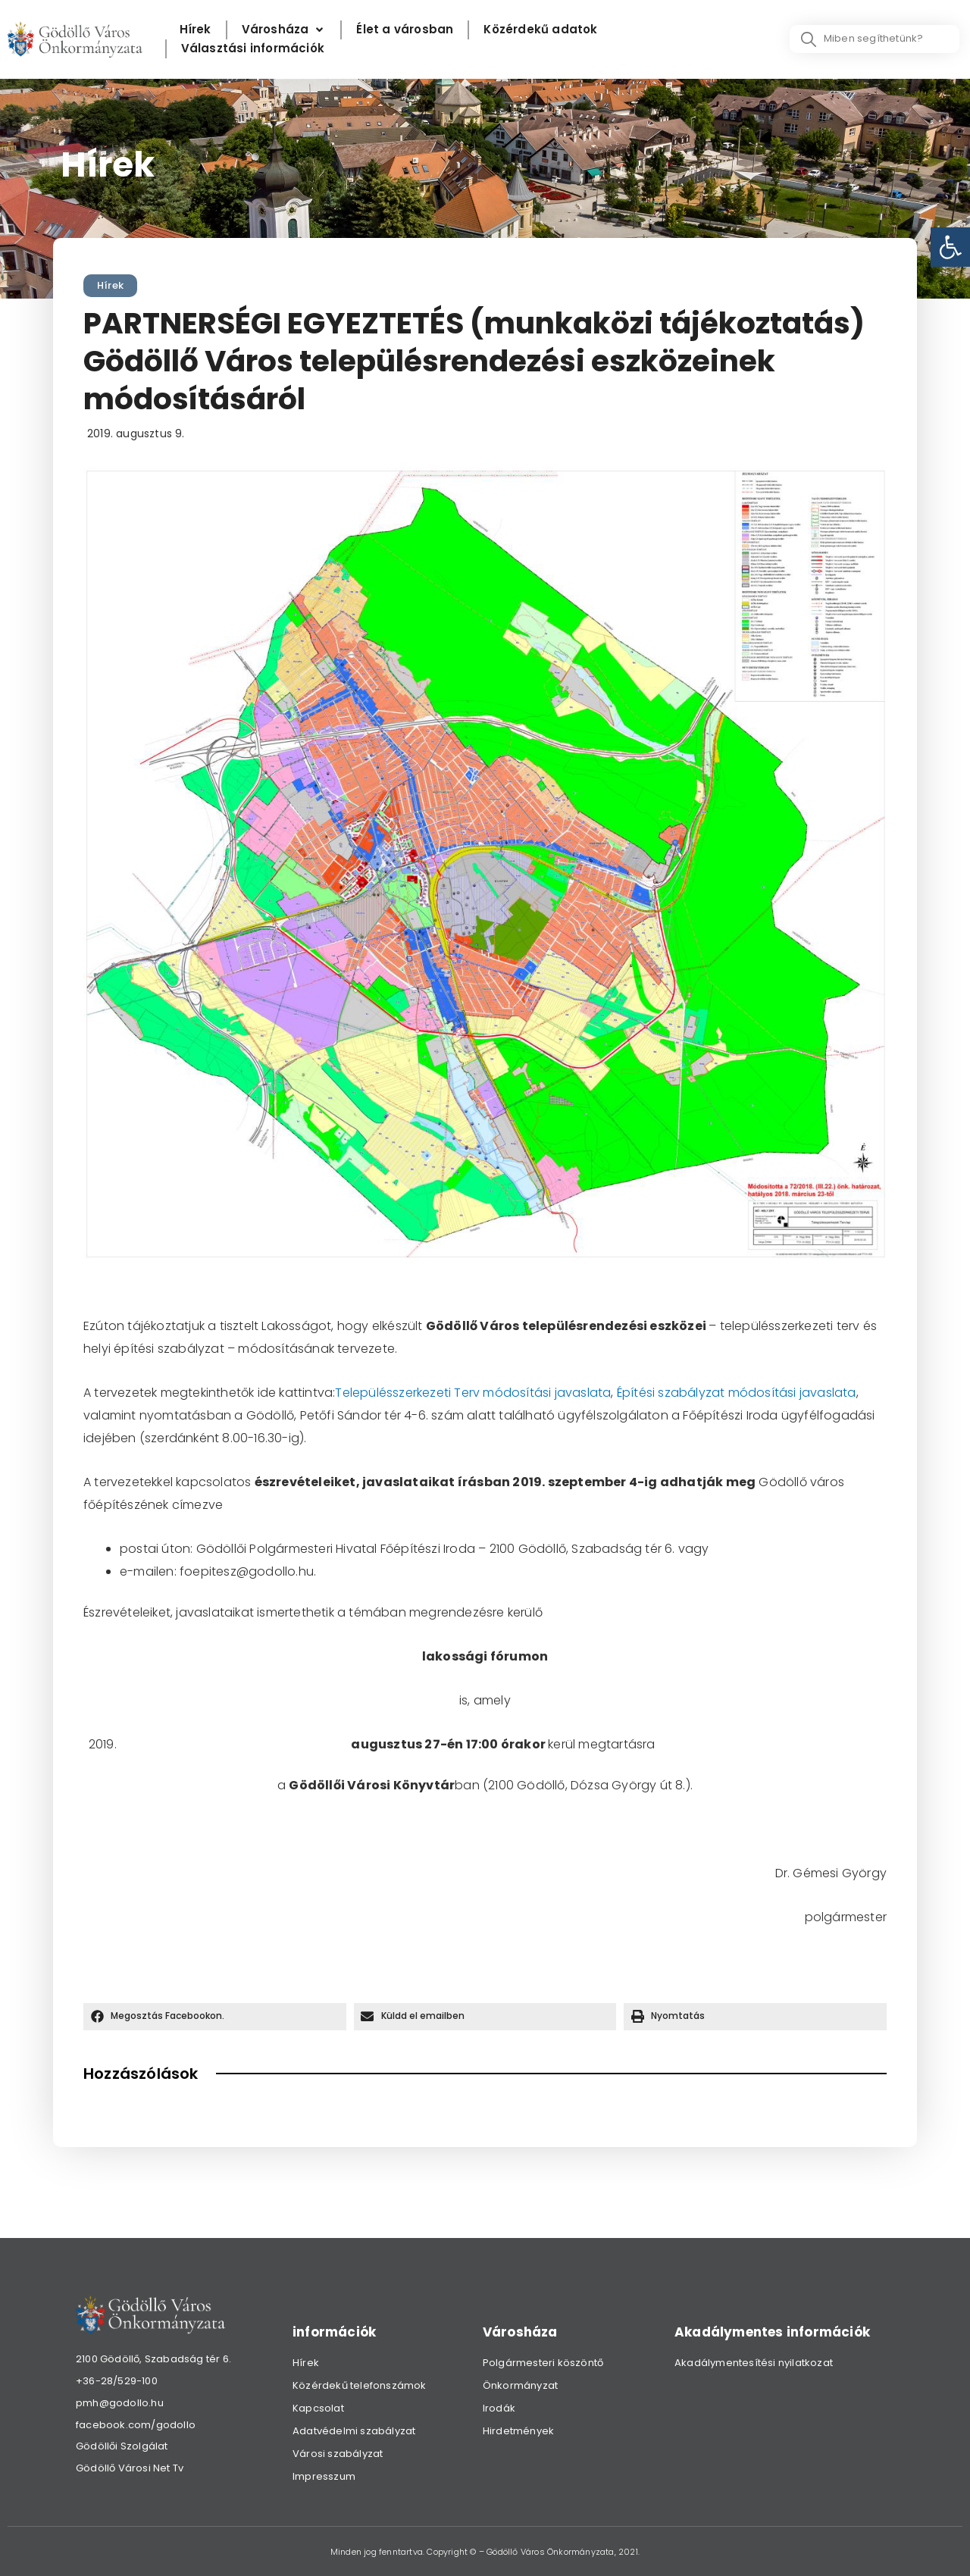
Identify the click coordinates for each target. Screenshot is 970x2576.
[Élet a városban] (405, 29)
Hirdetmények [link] (518, 2431)
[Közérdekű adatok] (540, 29)
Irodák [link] (499, 2408)
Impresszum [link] (324, 2476)
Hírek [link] (110, 285)
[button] (214, 2016)
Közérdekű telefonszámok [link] (360, 2385)
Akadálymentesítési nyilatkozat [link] (753, 2362)
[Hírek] (195, 29)
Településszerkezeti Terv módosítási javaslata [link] (473, 1392)
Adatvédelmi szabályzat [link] (354, 2431)
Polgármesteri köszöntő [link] (543, 2362)
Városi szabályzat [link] (338, 2453)
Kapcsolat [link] (318, 2408)
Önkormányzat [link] (520, 2385)
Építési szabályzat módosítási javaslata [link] (736, 1392)
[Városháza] (284, 29)
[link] (950, 247)
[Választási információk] (253, 48)
